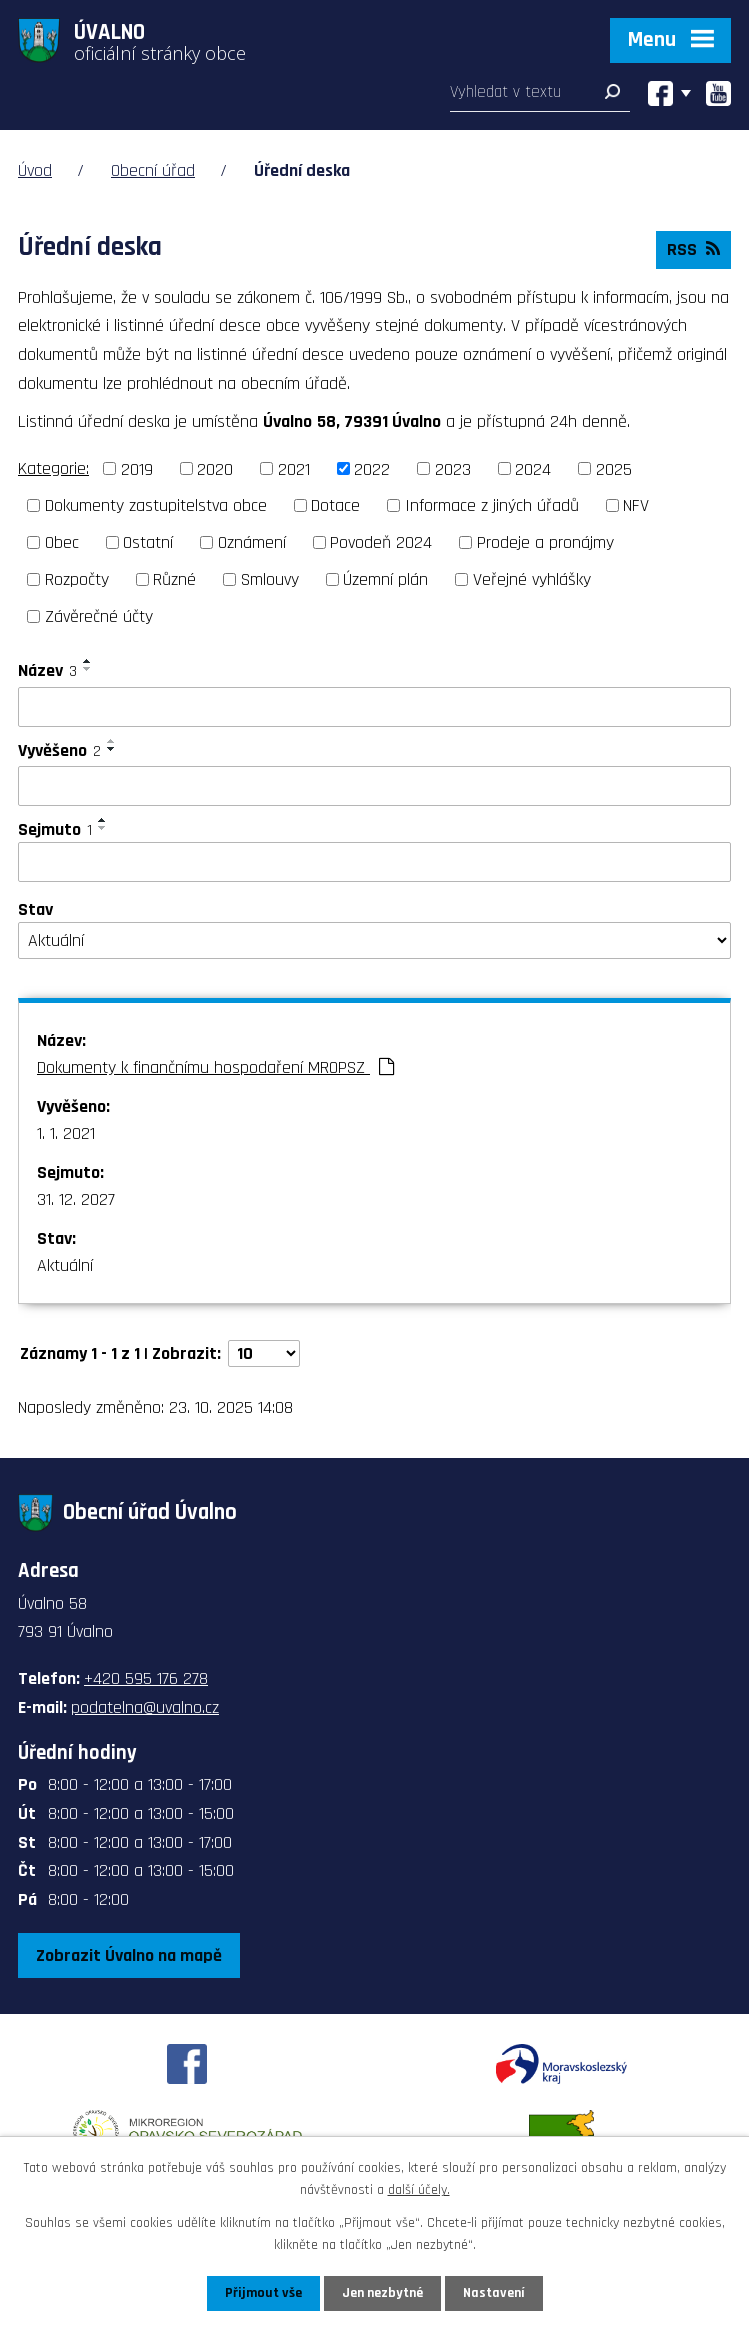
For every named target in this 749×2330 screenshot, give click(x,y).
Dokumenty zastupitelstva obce (156, 505)
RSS (693, 249)
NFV (636, 505)
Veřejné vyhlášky (532, 579)
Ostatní (148, 542)
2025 (614, 468)
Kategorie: (53, 468)
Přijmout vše (263, 2293)
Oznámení (252, 542)
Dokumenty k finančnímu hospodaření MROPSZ (215, 1067)
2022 (372, 468)
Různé (174, 579)
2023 (453, 468)
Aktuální (65, 1265)
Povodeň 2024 (381, 542)
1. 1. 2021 (66, 1133)
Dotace (335, 505)
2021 (294, 468)
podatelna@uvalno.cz (145, 1707)
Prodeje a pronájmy (545, 542)
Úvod (35, 170)
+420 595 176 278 (146, 1678)
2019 (137, 468)
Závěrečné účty (99, 616)
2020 (215, 468)
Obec (62, 542)
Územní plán (385, 579)
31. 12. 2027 (76, 1199)
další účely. (419, 2190)
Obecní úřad (153, 170)
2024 (533, 468)
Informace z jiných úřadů (492, 505)
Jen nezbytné (382, 2293)
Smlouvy (270, 579)
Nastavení (494, 2293)
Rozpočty (77, 579)
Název (47, 670)
